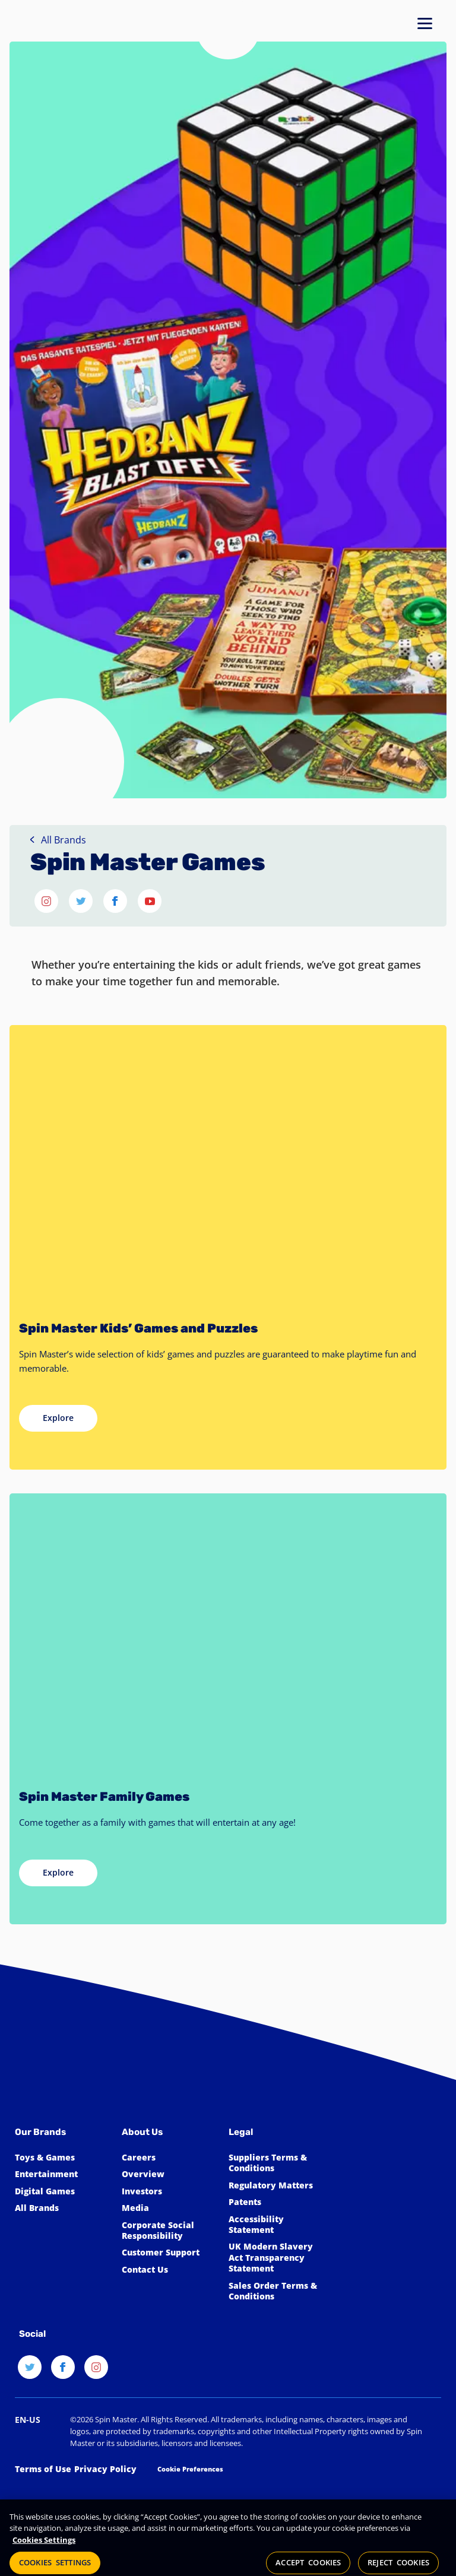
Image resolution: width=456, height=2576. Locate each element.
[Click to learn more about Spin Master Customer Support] (169, 2252)
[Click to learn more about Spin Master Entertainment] (62, 2174)
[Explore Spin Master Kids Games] (58, 1418)
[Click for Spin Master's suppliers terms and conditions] (276, 2163)
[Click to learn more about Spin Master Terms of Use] (43, 2469)
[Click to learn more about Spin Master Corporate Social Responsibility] (169, 2231)
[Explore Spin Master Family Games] (58, 1873)
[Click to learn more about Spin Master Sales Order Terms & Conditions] (276, 2291)
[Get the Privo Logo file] (44, 2495)
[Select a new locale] (27, 2420)
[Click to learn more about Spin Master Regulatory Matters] (276, 2185)
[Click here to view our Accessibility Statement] (276, 2225)
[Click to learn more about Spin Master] (169, 2174)
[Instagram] (96, 2372)
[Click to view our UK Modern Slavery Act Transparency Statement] (276, 2257)
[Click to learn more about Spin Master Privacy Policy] (105, 2469)
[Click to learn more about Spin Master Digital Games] (62, 2191)
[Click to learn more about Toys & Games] (62, 2157)
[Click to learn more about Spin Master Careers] (169, 2157)
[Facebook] (63, 2372)
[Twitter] (30, 2372)
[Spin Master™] (57, 2067)
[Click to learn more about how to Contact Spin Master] (169, 2269)
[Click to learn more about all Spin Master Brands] (62, 2208)
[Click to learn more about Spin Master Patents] (276, 2202)
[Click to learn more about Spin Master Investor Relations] (169, 2191)
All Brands (58, 840)
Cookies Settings (43, 2550)
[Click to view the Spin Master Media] (169, 2208)
